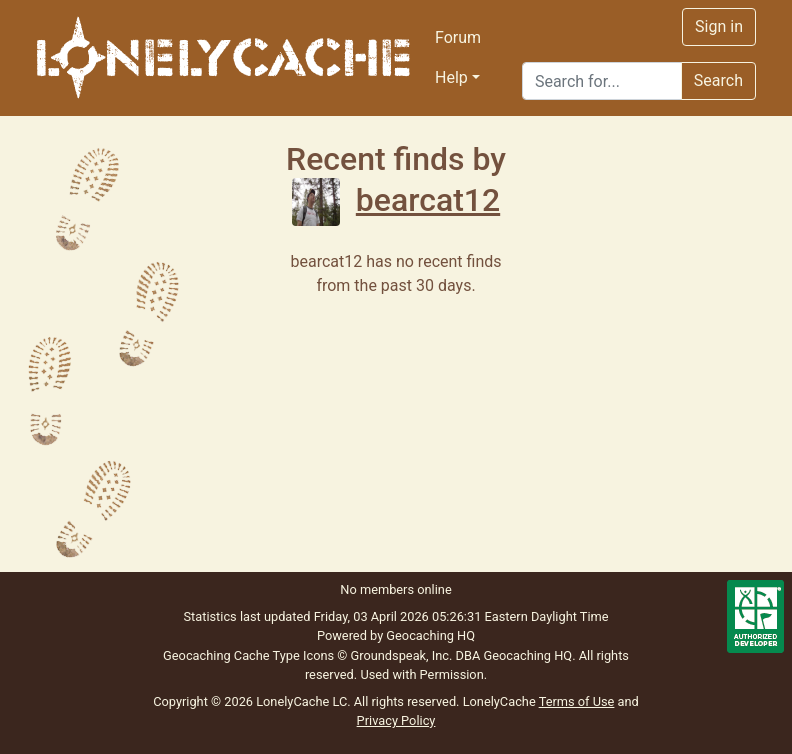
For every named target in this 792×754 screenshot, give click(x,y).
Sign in (719, 26)
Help (451, 77)
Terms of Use (577, 701)
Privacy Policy (396, 720)
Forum (458, 37)
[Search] (602, 81)
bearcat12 (396, 200)
